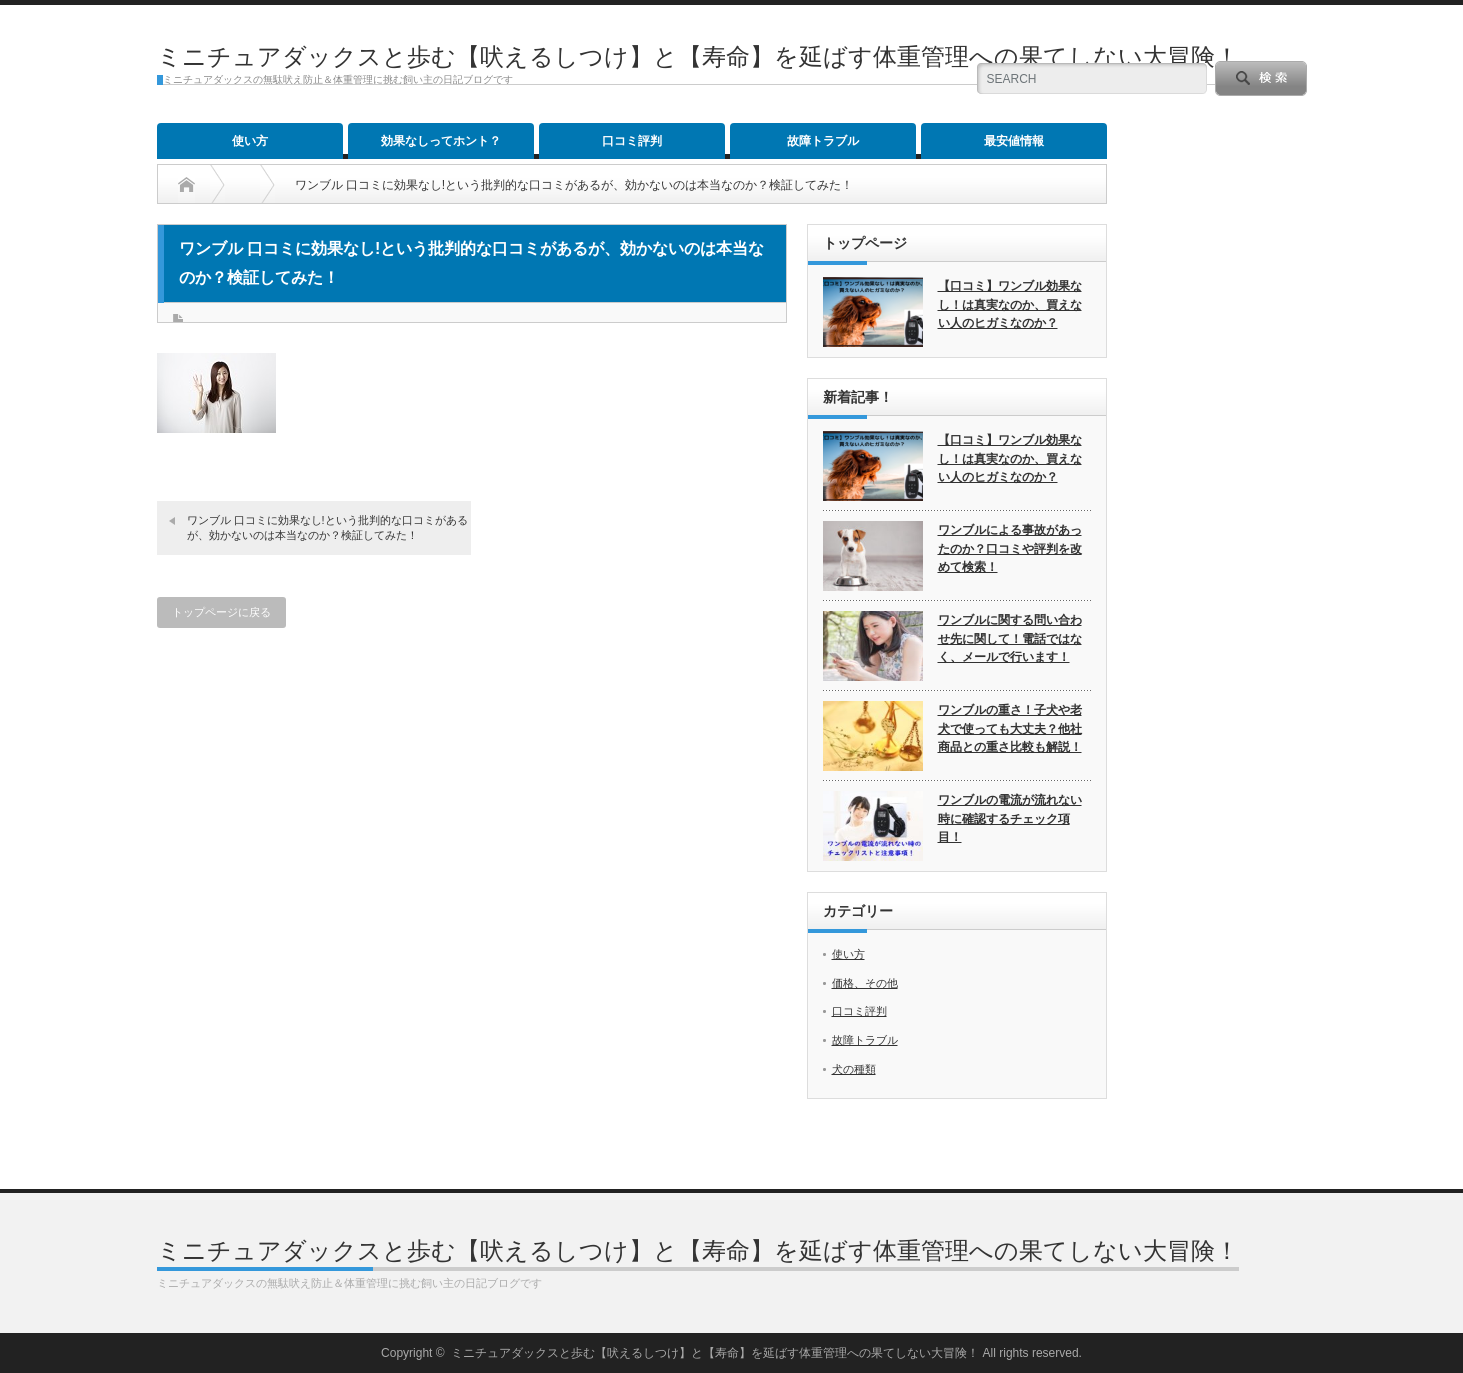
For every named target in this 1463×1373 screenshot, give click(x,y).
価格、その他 (865, 983)
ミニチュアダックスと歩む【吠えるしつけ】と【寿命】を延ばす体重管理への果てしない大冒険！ (698, 56)
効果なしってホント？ (441, 141)
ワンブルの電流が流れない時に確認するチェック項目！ (1010, 818)
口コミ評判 (632, 141)
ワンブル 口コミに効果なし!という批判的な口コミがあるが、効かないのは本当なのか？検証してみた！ (327, 527)
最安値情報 (1014, 141)
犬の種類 (854, 1069)
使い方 (250, 141)
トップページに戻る (221, 612)
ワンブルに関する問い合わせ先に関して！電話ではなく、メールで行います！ (1010, 638)
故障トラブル (823, 141)
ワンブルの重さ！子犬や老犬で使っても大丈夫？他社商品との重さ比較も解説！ (1010, 728)
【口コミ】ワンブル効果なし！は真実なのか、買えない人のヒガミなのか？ (1010, 304)
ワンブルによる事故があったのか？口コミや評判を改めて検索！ (1010, 548)
